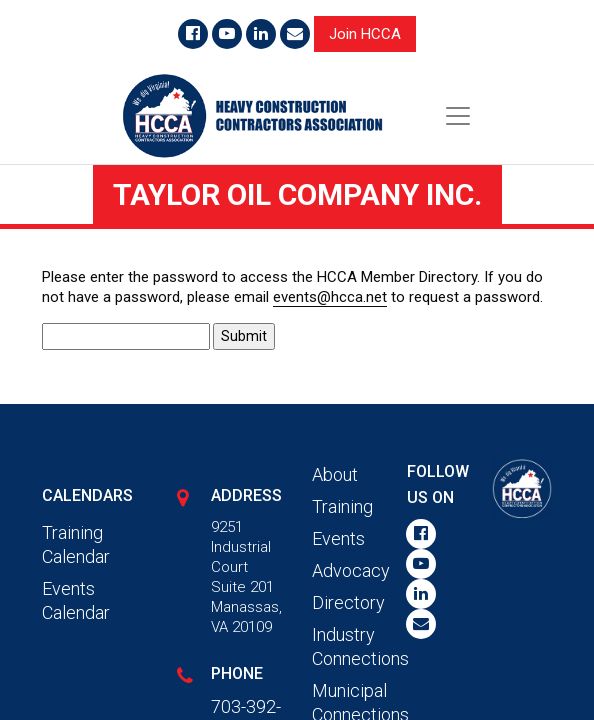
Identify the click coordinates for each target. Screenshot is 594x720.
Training (342, 506)
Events (338, 538)
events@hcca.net (330, 297)
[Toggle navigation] (458, 116)
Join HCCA (365, 34)
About (335, 474)
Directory (348, 602)
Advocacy (351, 570)
